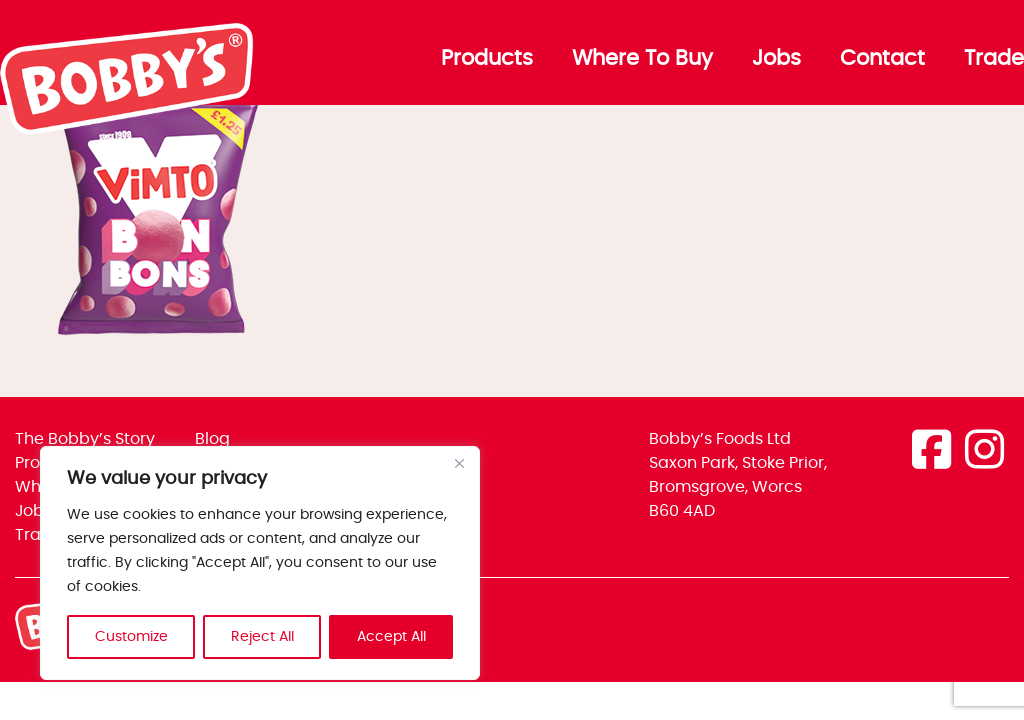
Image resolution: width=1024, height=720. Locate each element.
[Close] (459, 463)
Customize (131, 637)
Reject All (262, 637)
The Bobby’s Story (85, 439)
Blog (212, 439)
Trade (994, 59)
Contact (882, 59)
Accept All (391, 637)
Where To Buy (642, 59)
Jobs (776, 59)
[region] (260, 563)
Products (487, 59)
